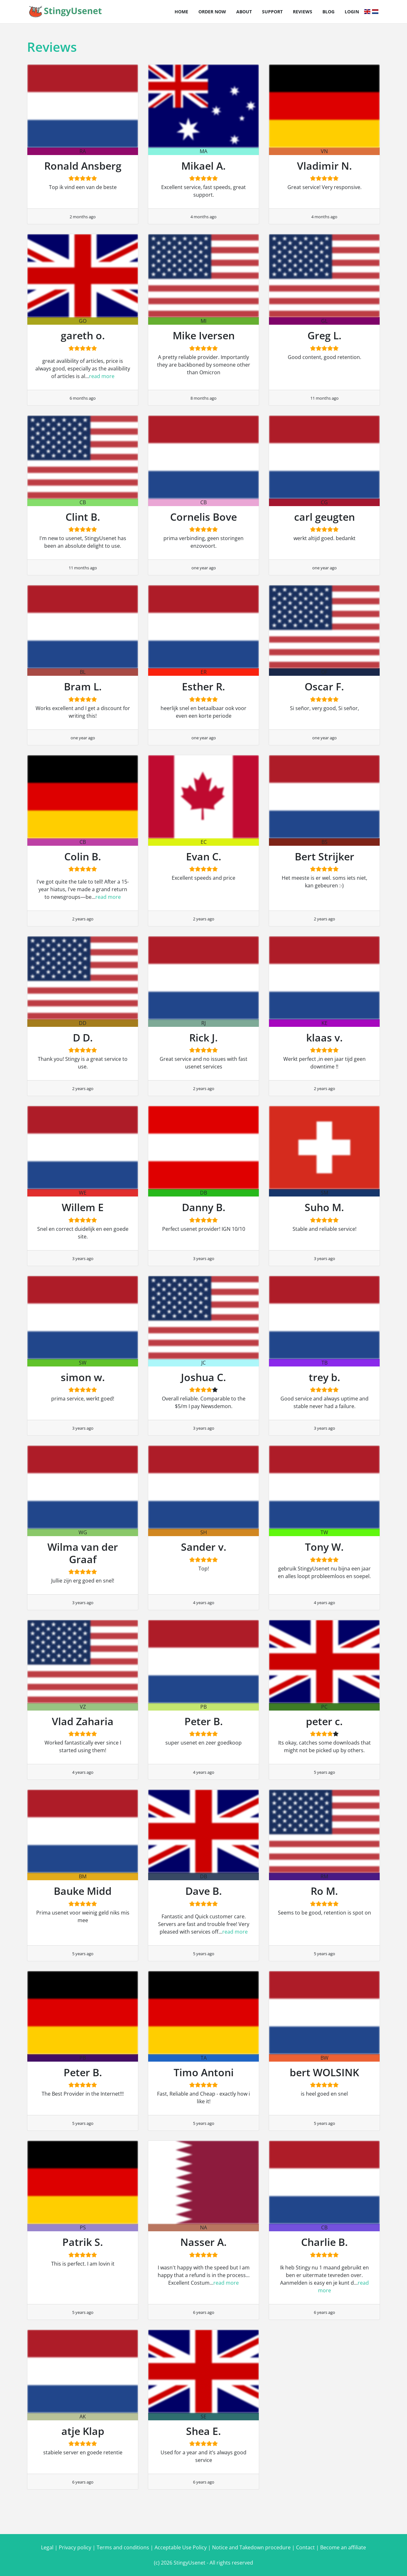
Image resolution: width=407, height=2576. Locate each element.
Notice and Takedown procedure (251, 2547)
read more (101, 376)
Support (272, 12)
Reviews (302, 12)
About (244, 12)
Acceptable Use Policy (181, 2547)
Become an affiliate (343, 2547)
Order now (212, 12)
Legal (47, 2547)
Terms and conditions (123, 2547)
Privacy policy (75, 2547)
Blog (328, 12)
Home (181, 12)
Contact (305, 2547)
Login (352, 12)
